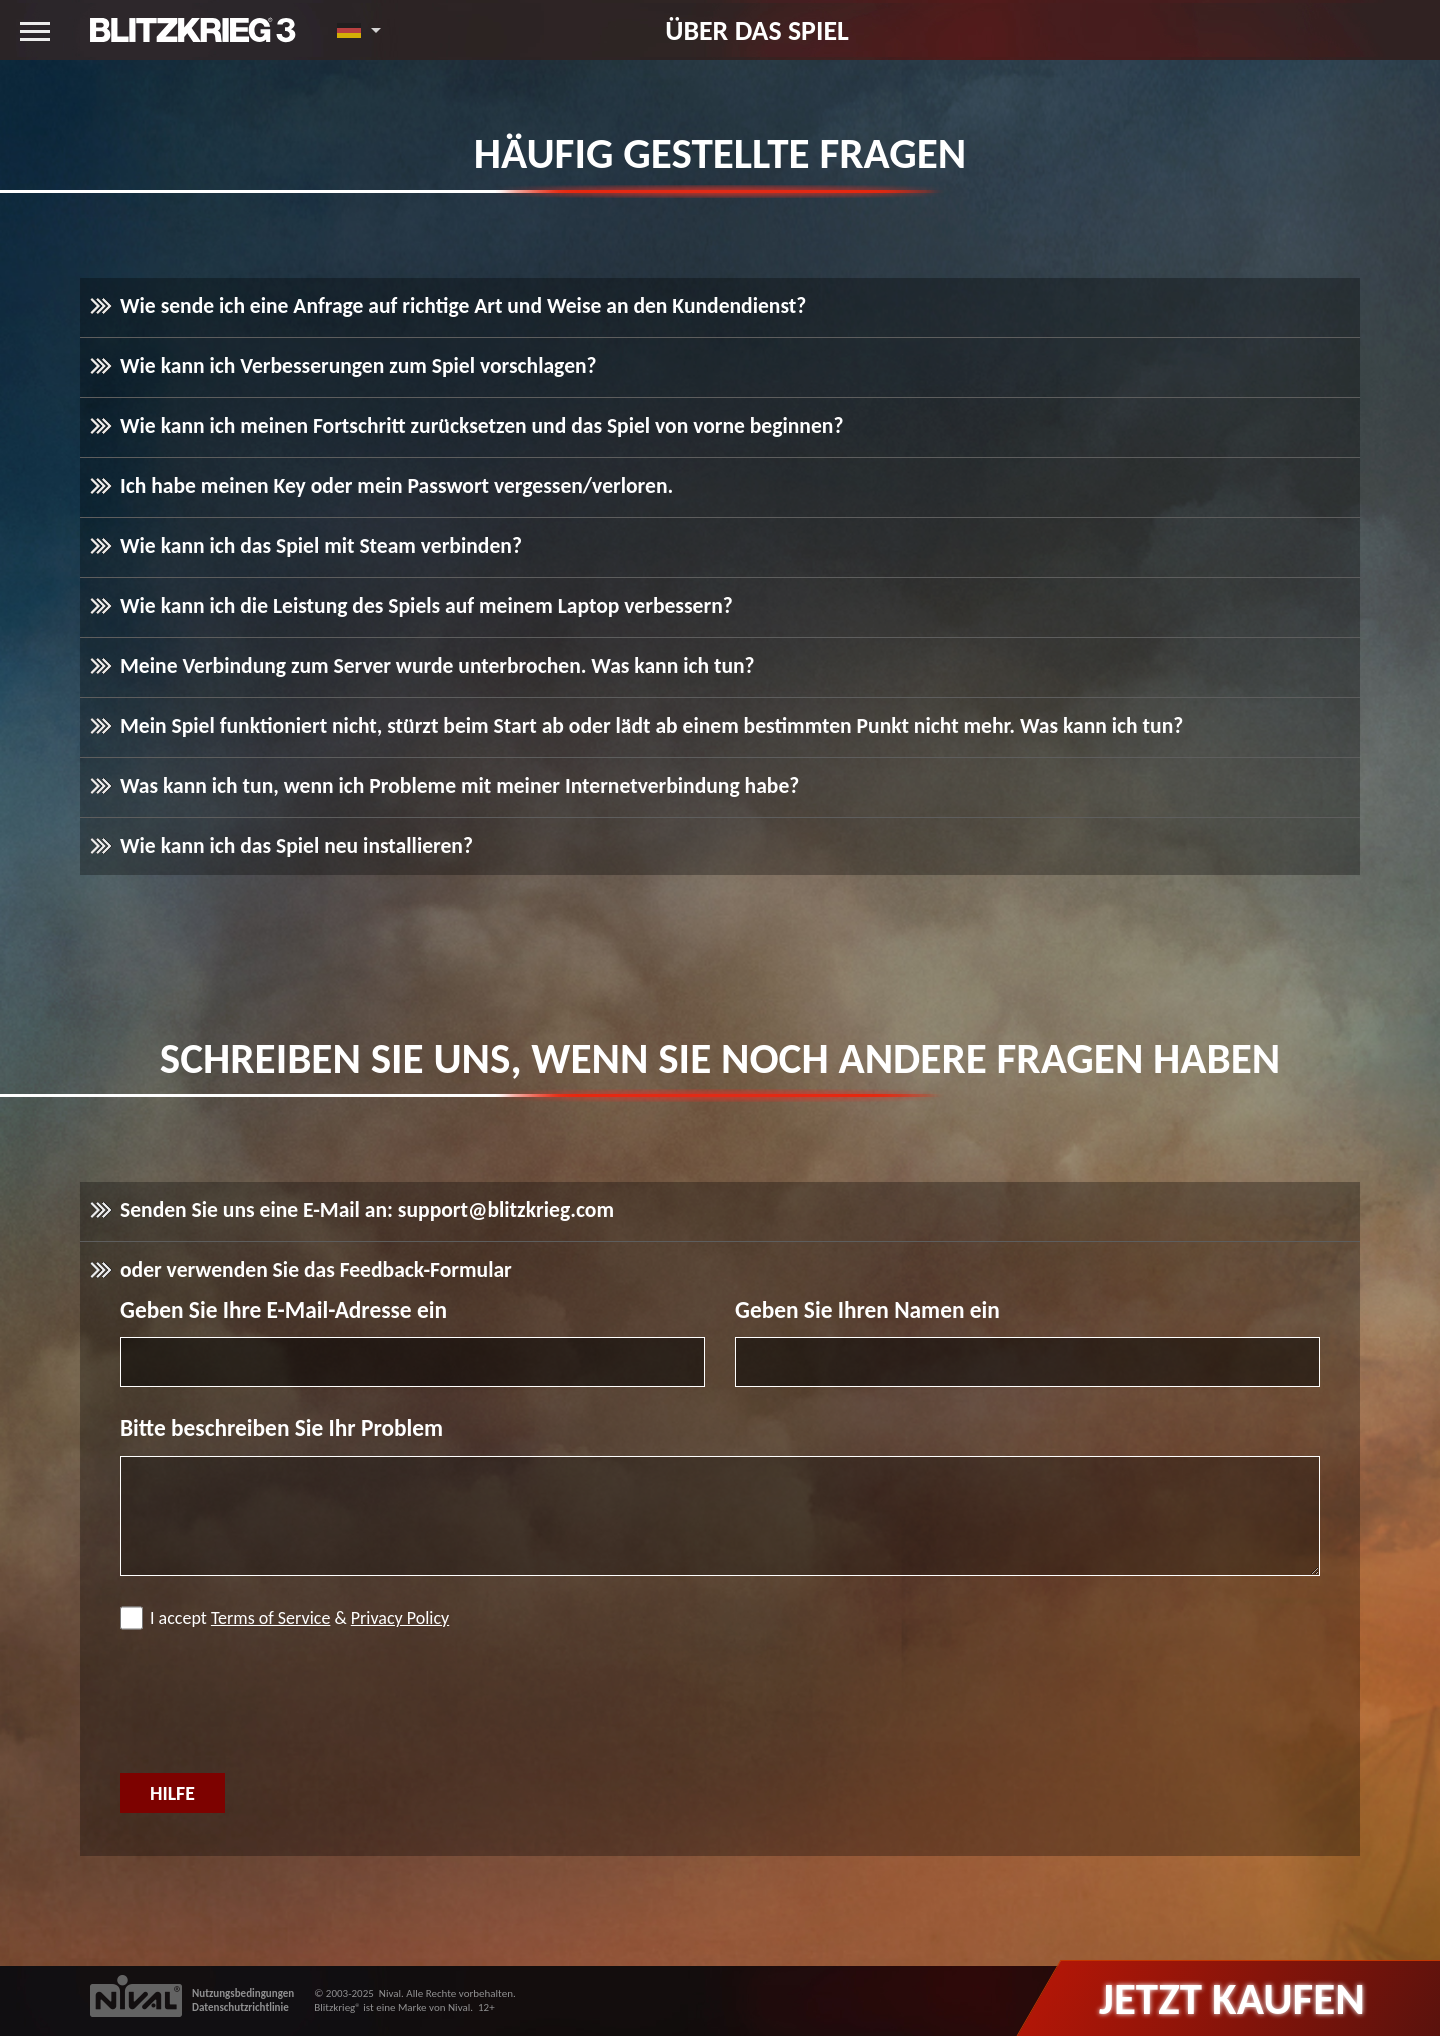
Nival (390, 1993)
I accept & (284, 1618)
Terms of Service (270, 1618)
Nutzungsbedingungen (243, 1993)
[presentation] (272, 1704)
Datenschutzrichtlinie (240, 2007)
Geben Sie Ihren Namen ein (867, 1310)
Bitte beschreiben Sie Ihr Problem (281, 1428)
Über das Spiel (757, 30)
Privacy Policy (400, 1618)
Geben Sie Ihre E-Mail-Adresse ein (283, 1310)
